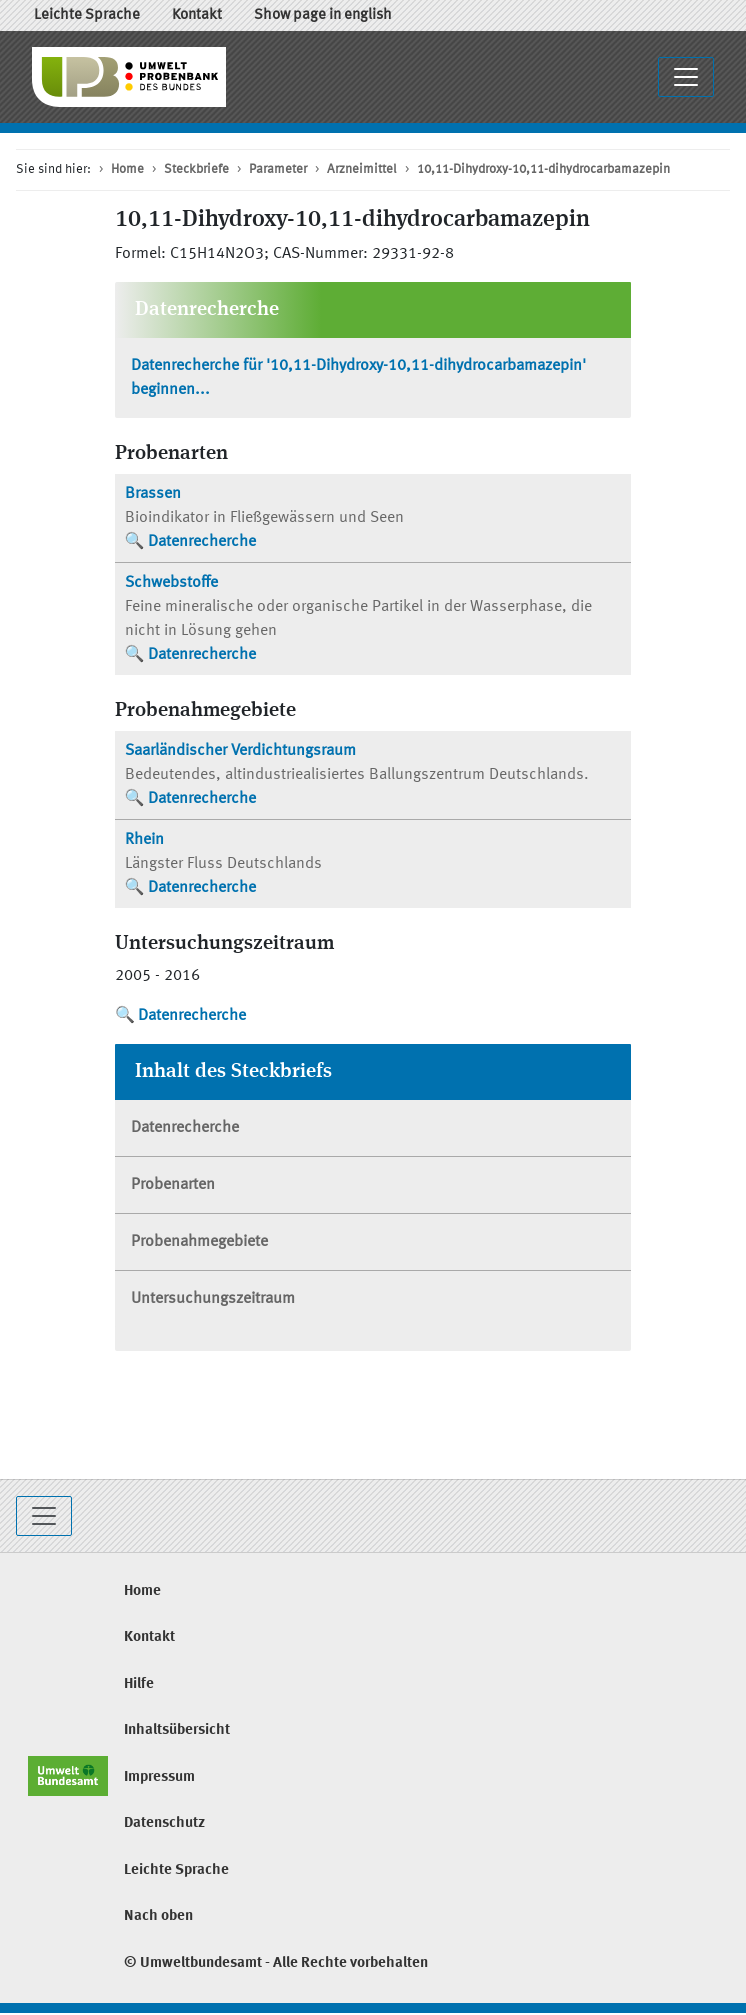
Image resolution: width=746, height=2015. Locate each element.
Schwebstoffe (171, 583)
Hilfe (139, 1684)
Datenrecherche (202, 542)
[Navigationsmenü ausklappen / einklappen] (686, 77)
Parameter (278, 169)
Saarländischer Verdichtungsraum (240, 751)
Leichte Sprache (87, 15)
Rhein (144, 840)
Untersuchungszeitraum (213, 1299)
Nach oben (158, 1916)
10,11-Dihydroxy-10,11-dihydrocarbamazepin (543, 169)
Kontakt (197, 15)
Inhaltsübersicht (177, 1730)
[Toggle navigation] (44, 1516)
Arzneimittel (362, 169)
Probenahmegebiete (199, 1242)
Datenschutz (164, 1823)
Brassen (153, 494)
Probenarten (173, 1185)
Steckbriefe (196, 169)
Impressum (159, 1777)
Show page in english (323, 15)
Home (127, 169)
